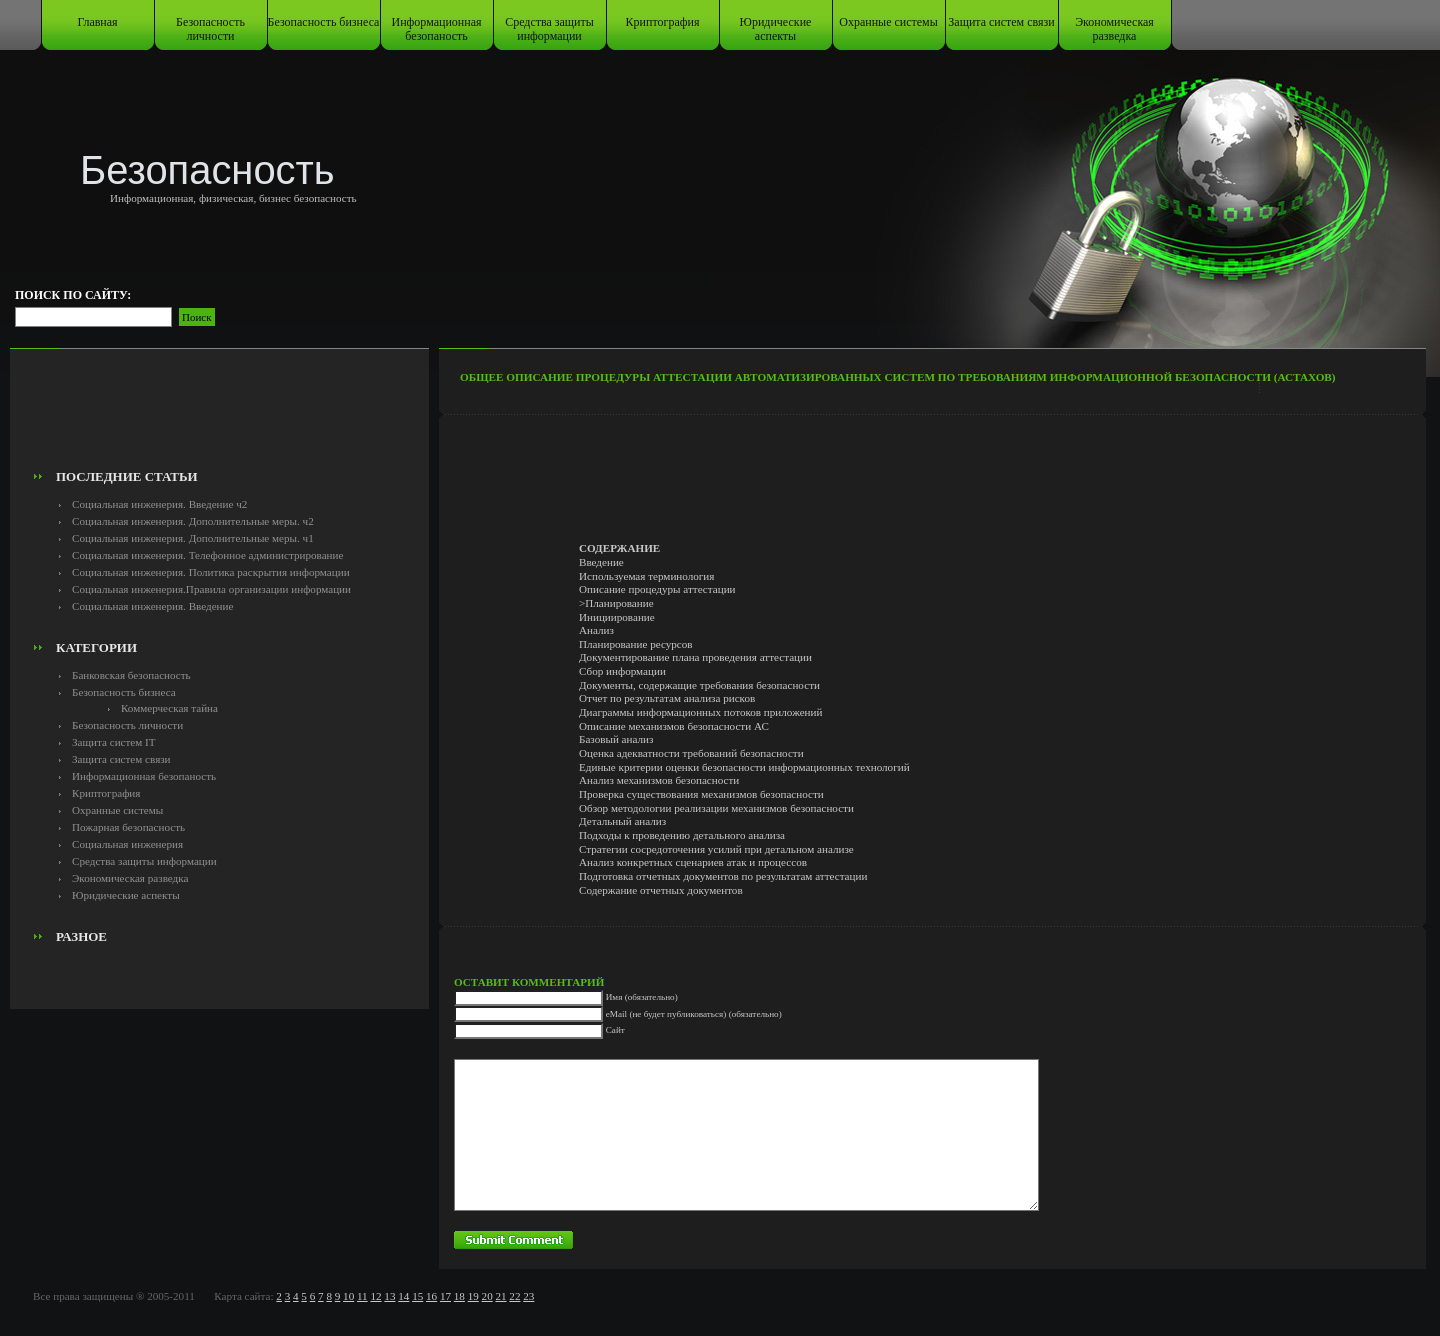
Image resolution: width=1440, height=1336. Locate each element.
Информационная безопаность (437, 29)
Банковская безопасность (131, 675)
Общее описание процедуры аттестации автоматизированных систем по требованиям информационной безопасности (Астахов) (898, 377)
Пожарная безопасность (128, 827)
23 (528, 1296)
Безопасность (207, 170)
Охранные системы (888, 22)
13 (389, 1296)
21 (500, 1296)
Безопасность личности (210, 29)
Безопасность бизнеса (324, 22)
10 (348, 1296)
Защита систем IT (114, 742)
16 (431, 1296)
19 (473, 1296)
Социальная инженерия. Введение (152, 606)
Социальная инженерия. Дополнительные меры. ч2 (193, 521)
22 (514, 1296)
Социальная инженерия (127, 844)
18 (459, 1296)
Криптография (663, 22)
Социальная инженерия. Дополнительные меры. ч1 (193, 538)
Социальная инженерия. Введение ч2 (159, 504)
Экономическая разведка (1114, 29)
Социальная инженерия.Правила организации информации (211, 589)
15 (417, 1296)
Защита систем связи (1001, 22)
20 (487, 1296)
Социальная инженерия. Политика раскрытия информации (211, 572)
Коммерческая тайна (169, 708)
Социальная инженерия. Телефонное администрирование (207, 555)
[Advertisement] (220, 416)
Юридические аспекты (776, 29)
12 (375, 1296)
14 (403, 1296)
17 (445, 1296)
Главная (97, 22)
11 (362, 1296)
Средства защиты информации (549, 29)
